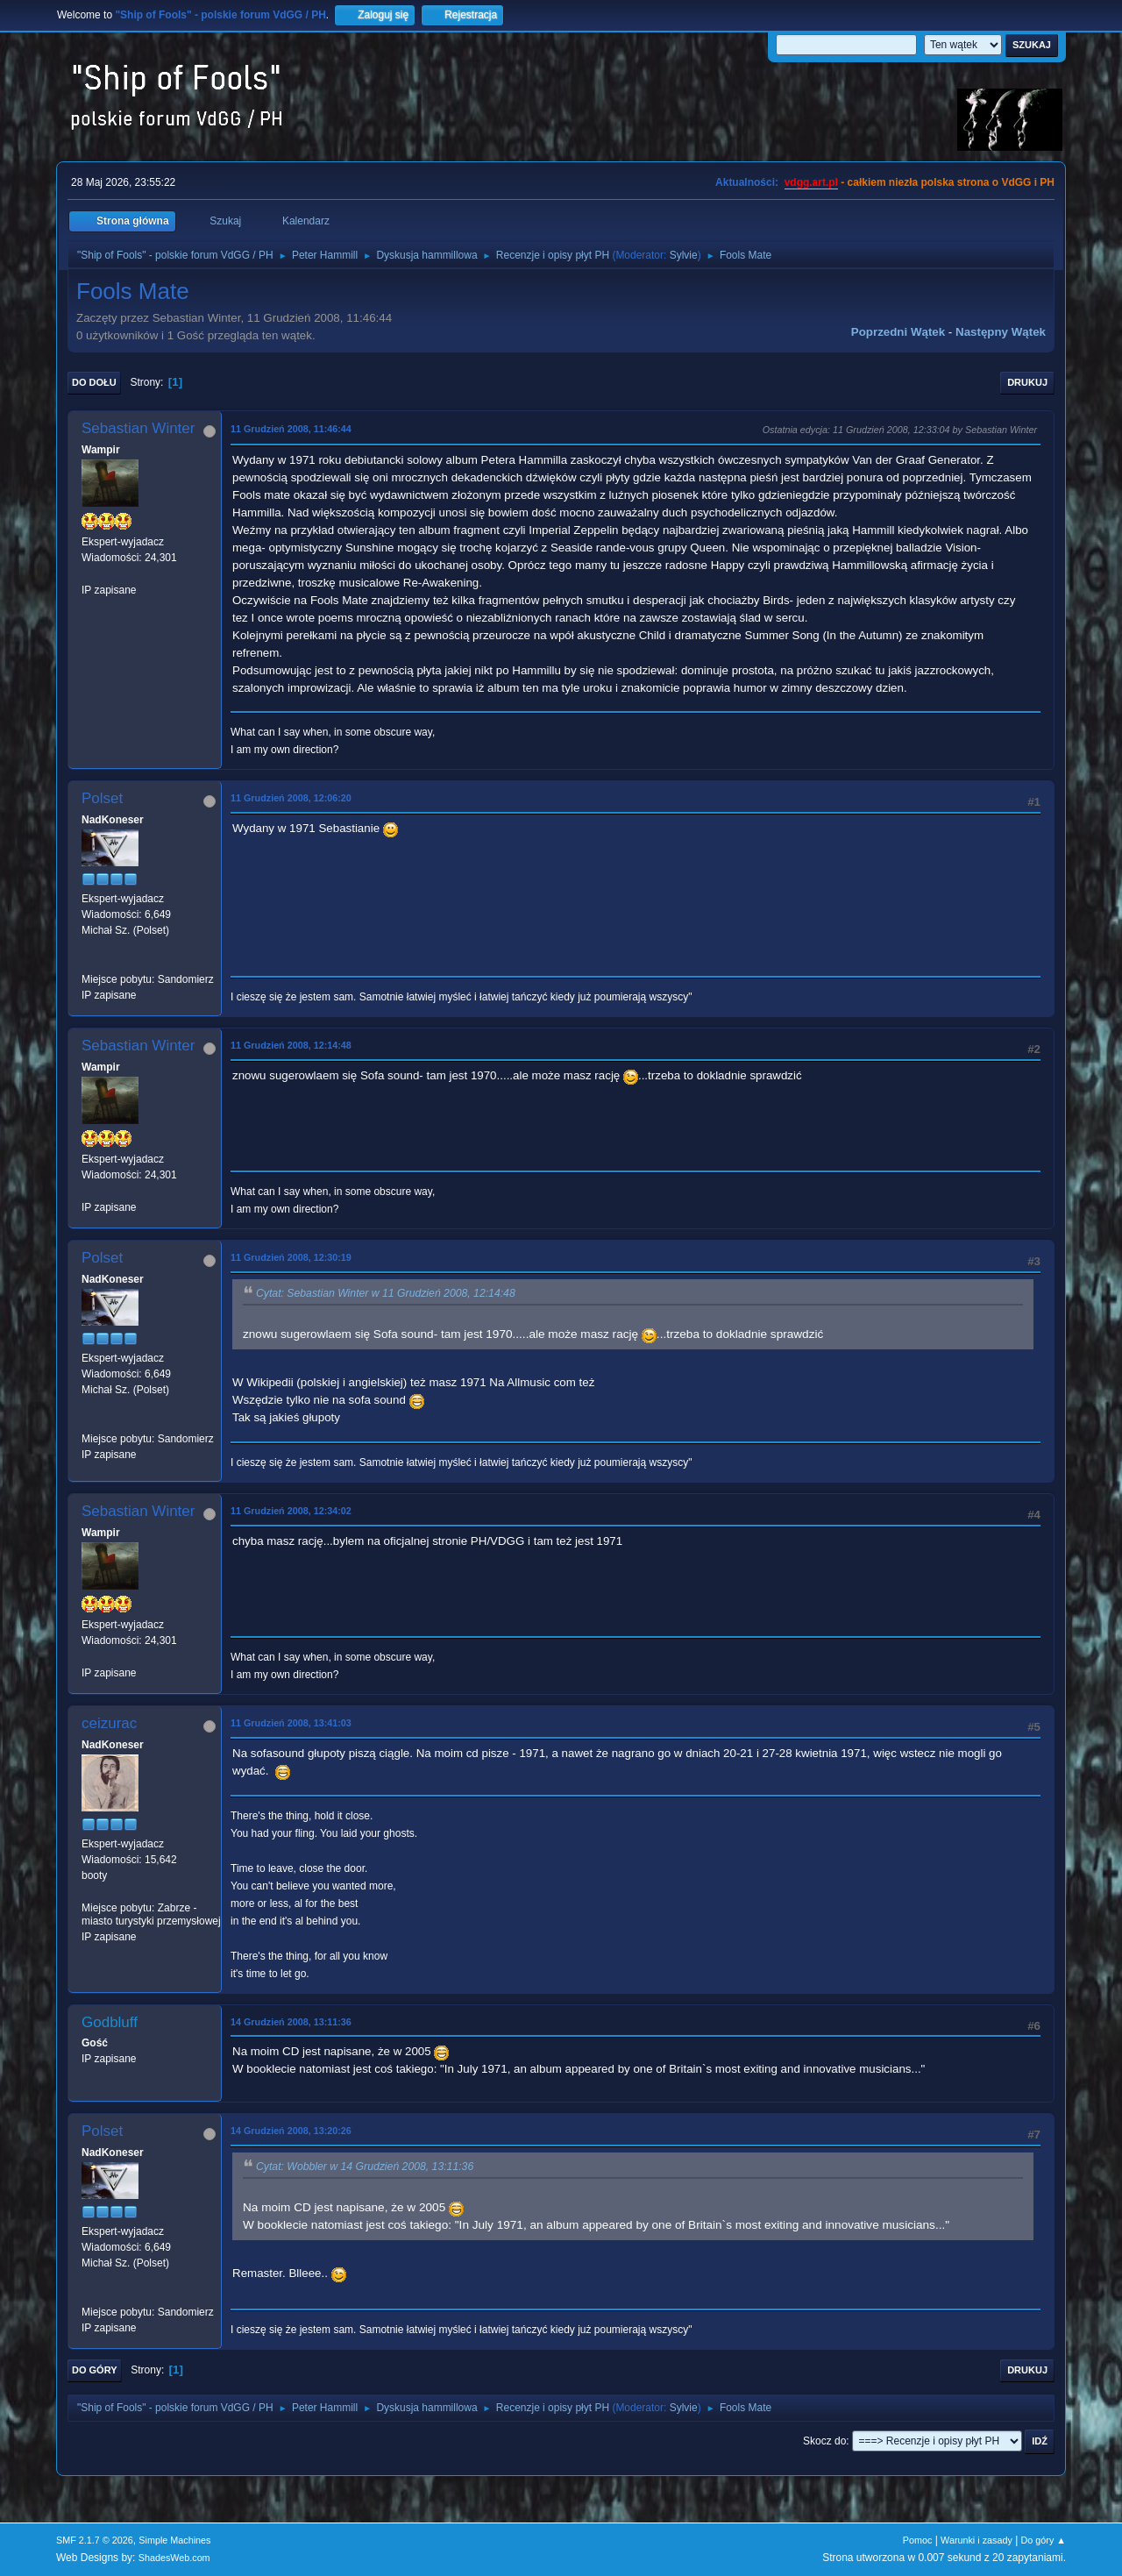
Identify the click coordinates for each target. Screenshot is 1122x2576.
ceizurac (109, 1723)
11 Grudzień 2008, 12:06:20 (291, 798)
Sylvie (684, 255)
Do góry (94, 2370)
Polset (102, 798)
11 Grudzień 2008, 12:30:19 (291, 1257)
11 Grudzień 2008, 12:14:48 (291, 1045)
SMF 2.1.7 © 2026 (94, 2540)
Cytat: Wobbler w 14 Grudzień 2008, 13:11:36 (364, 2167)
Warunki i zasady (976, 2540)
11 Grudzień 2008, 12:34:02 (291, 1510)
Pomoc (918, 2540)
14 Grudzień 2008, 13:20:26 (291, 2130)
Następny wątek (1000, 331)
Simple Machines (174, 2540)
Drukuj (1027, 382)
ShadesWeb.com (174, 2557)
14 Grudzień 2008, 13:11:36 (291, 2022)
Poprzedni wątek (898, 331)
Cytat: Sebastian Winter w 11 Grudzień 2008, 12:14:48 (385, 1294)
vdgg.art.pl (811, 182)
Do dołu (94, 382)
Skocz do (824, 2441)
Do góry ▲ (1043, 2540)
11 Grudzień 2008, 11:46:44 (291, 428)
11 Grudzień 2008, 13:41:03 (291, 1723)
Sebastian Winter (138, 428)
